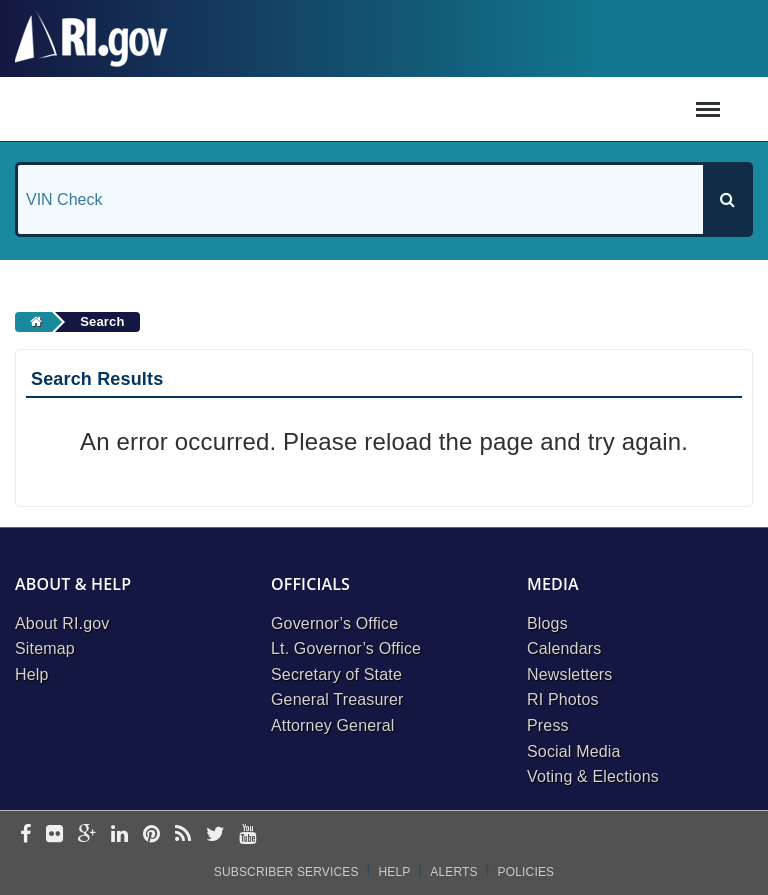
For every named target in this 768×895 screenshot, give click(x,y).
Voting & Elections (593, 776)
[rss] (183, 835)
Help (32, 674)
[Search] (727, 199)
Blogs (547, 623)
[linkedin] (119, 835)
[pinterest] (151, 835)
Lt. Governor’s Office (346, 648)
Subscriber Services (286, 872)
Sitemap (45, 648)
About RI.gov (62, 623)
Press (548, 725)
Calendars (564, 648)
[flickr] (54, 835)
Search (102, 321)
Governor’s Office (334, 623)
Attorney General (333, 725)
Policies (526, 872)
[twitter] (215, 835)
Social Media (574, 751)
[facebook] (25, 835)
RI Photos (563, 699)
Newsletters (569, 674)
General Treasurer (337, 699)
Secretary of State (336, 674)
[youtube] (247, 835)
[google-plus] (87, 835)
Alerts (453, 872)
